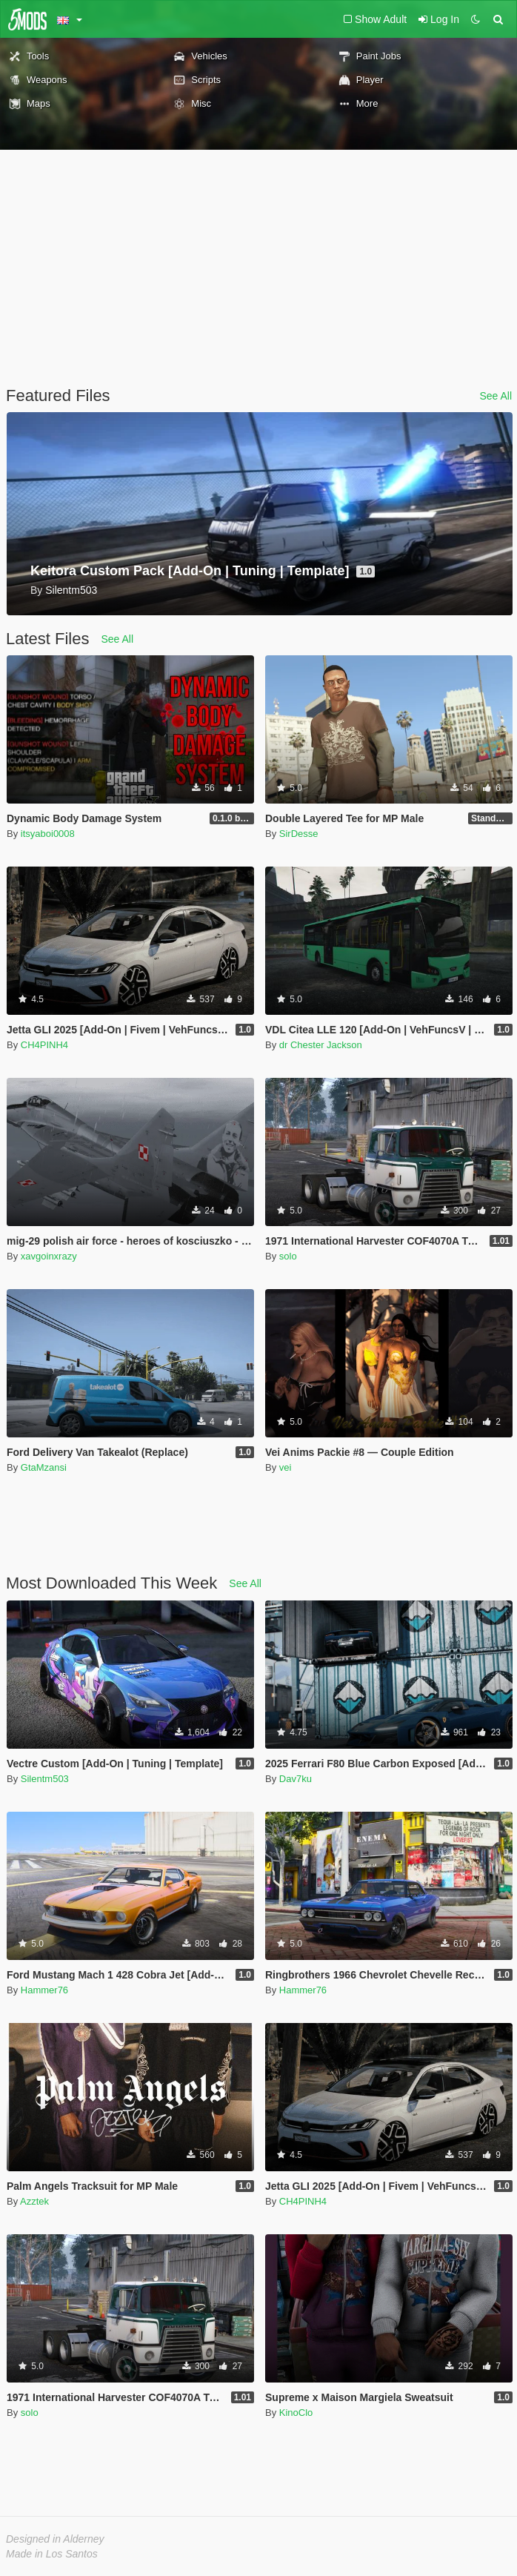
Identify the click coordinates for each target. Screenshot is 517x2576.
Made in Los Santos (52, 2554)
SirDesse (298, 833)
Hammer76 (44, 1990)
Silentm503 (45, 1778)
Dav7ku (295, 1778)
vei (285, 1467)
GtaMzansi (44, 1467)
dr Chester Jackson (320, 1044)
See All (495, 396)
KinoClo (296, 2412)
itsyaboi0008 (48, 833)
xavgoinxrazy (49, 1256)
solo (288, 1256)
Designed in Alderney (55, 2539)
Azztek (34, 2201)
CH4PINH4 (44, 1044)
